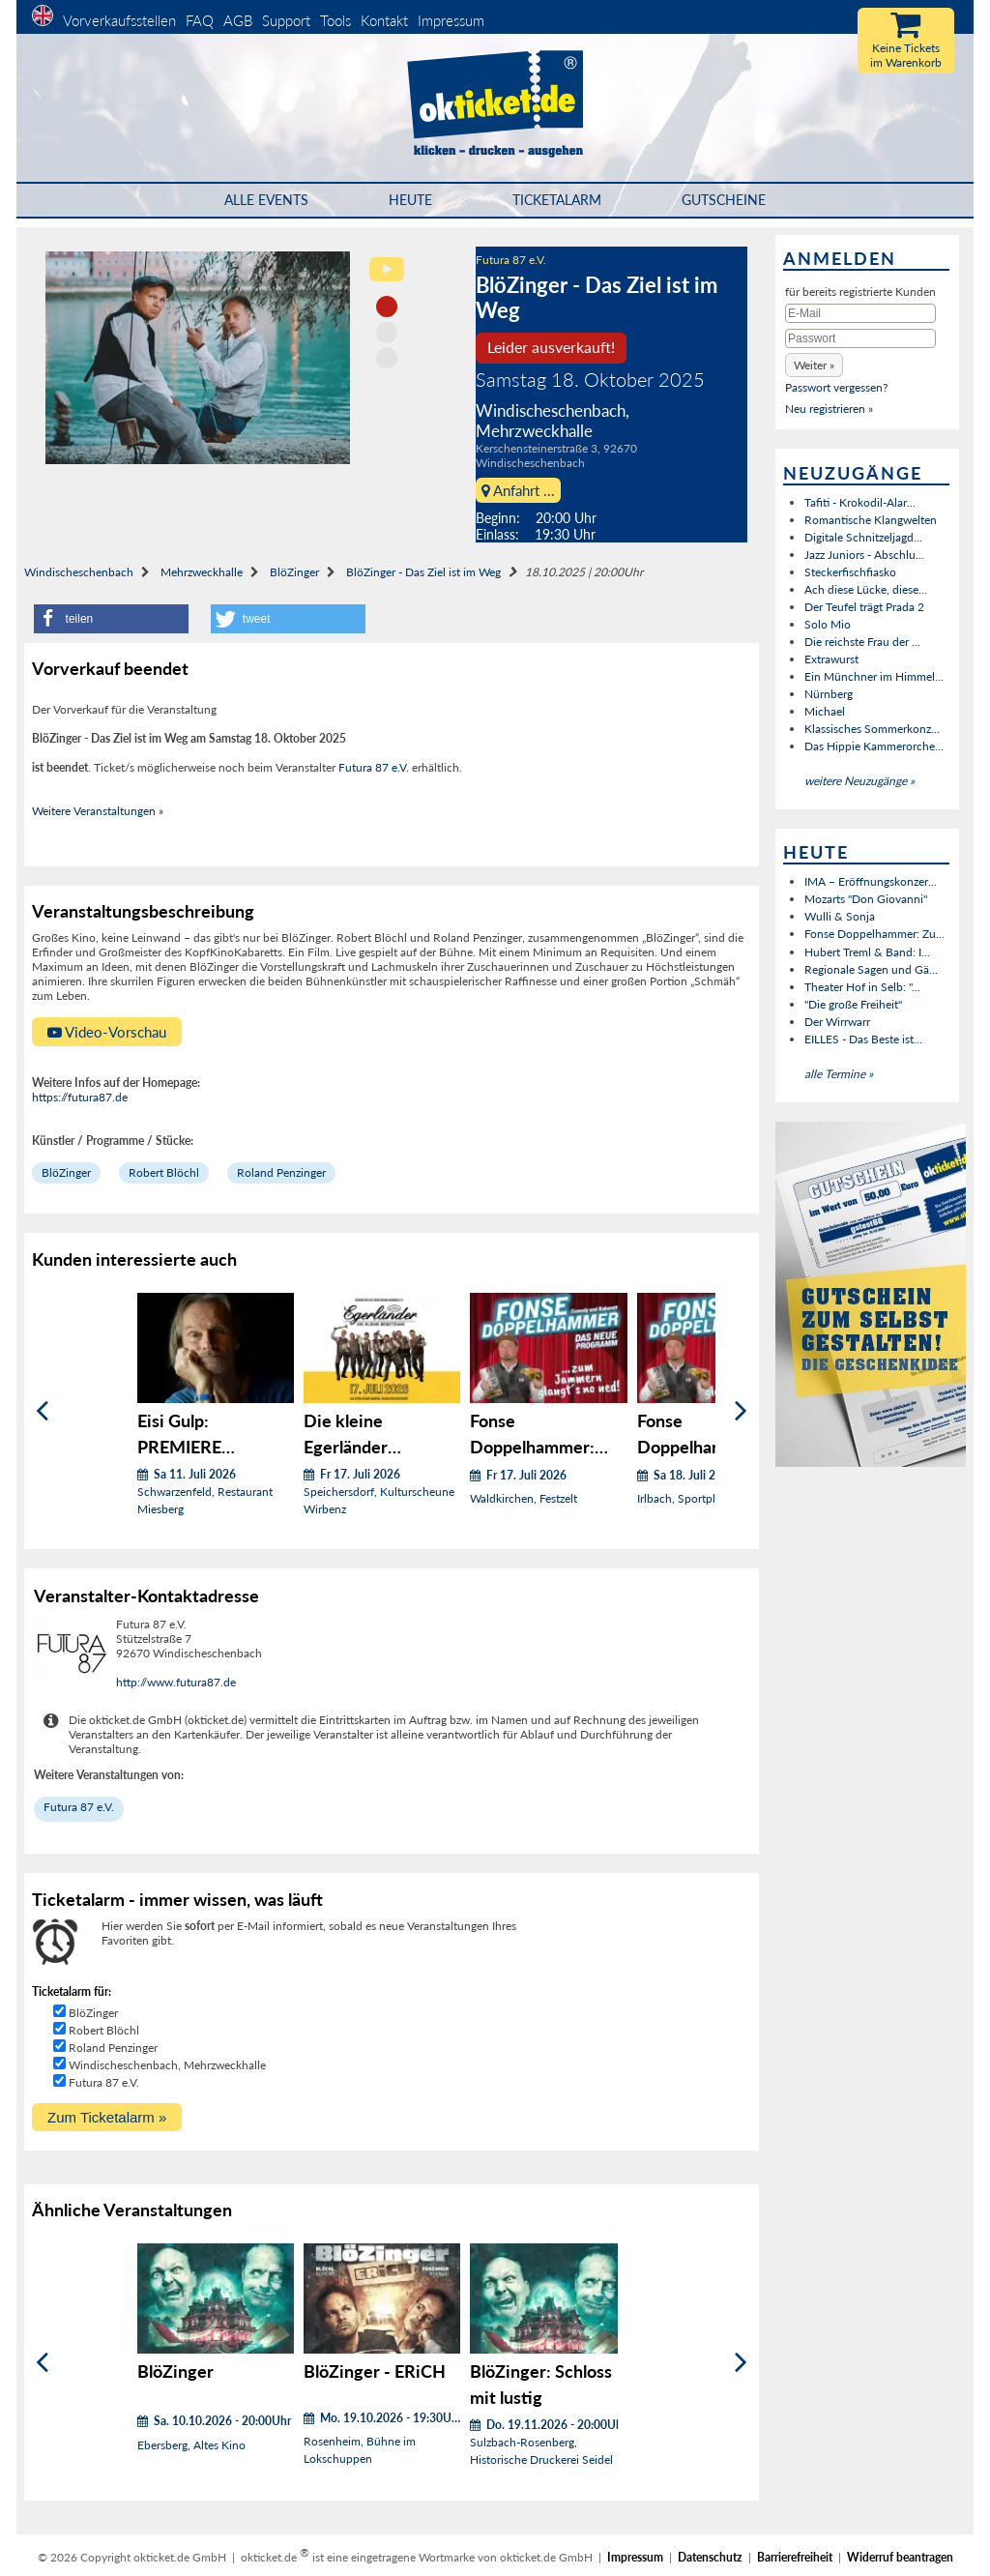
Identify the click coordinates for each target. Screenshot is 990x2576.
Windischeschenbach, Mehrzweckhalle (167, 2065)
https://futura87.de (80, 1097)
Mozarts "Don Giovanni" (865, 899)
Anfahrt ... (518, 490)
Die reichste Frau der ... (862, 641)
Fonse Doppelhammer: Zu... (874, 933)
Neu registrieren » (829, 408)
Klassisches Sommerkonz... (872, 728)
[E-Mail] (860, 313)
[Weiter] (741, 1411)
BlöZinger (294, 572)
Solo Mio (827, 624)
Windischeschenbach (78, 572)
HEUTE (410, 199)
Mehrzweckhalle (201, 572)
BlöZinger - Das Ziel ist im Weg (423, 572)
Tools (335, 20)
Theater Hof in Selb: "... (862, 987)
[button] (111, 618)
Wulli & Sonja (839, 916)
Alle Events (266, 199)
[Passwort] (860, 338)
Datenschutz (710, 2557)
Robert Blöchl (164, 1172)
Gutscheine (724, 199)
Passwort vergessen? (836, 387)
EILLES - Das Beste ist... (863, 1039)
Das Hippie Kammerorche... (874, 746)
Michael (824, 711)
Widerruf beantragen (900, 2557)
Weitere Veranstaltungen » (97, 811)
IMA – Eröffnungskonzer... (870, 881)
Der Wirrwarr (837, 1021)
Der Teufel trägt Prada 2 (864, 607)
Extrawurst (831, 659)
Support (286, 20)
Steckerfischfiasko (850, 572)
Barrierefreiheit (794, 2557)
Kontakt (384, 20)
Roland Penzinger (281, 1172)
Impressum (451, 20)
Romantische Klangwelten (870, 519)
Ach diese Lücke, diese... (865, 589)
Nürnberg (828, 694)
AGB (237, 20)
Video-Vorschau (106, 1031)
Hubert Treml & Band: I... (867, 952)
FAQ (200, 20)
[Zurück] (42, 1411)
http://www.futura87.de (176, 1682)
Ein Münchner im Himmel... (874, 676)
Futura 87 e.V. (511, 259)
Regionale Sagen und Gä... (871, 969)
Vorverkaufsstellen (119, 20)
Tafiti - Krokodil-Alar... (860, 502)
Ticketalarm (556, 199)
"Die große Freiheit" (853, 1004)
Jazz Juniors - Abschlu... (864, 554)
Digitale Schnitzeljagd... (863, 537)
